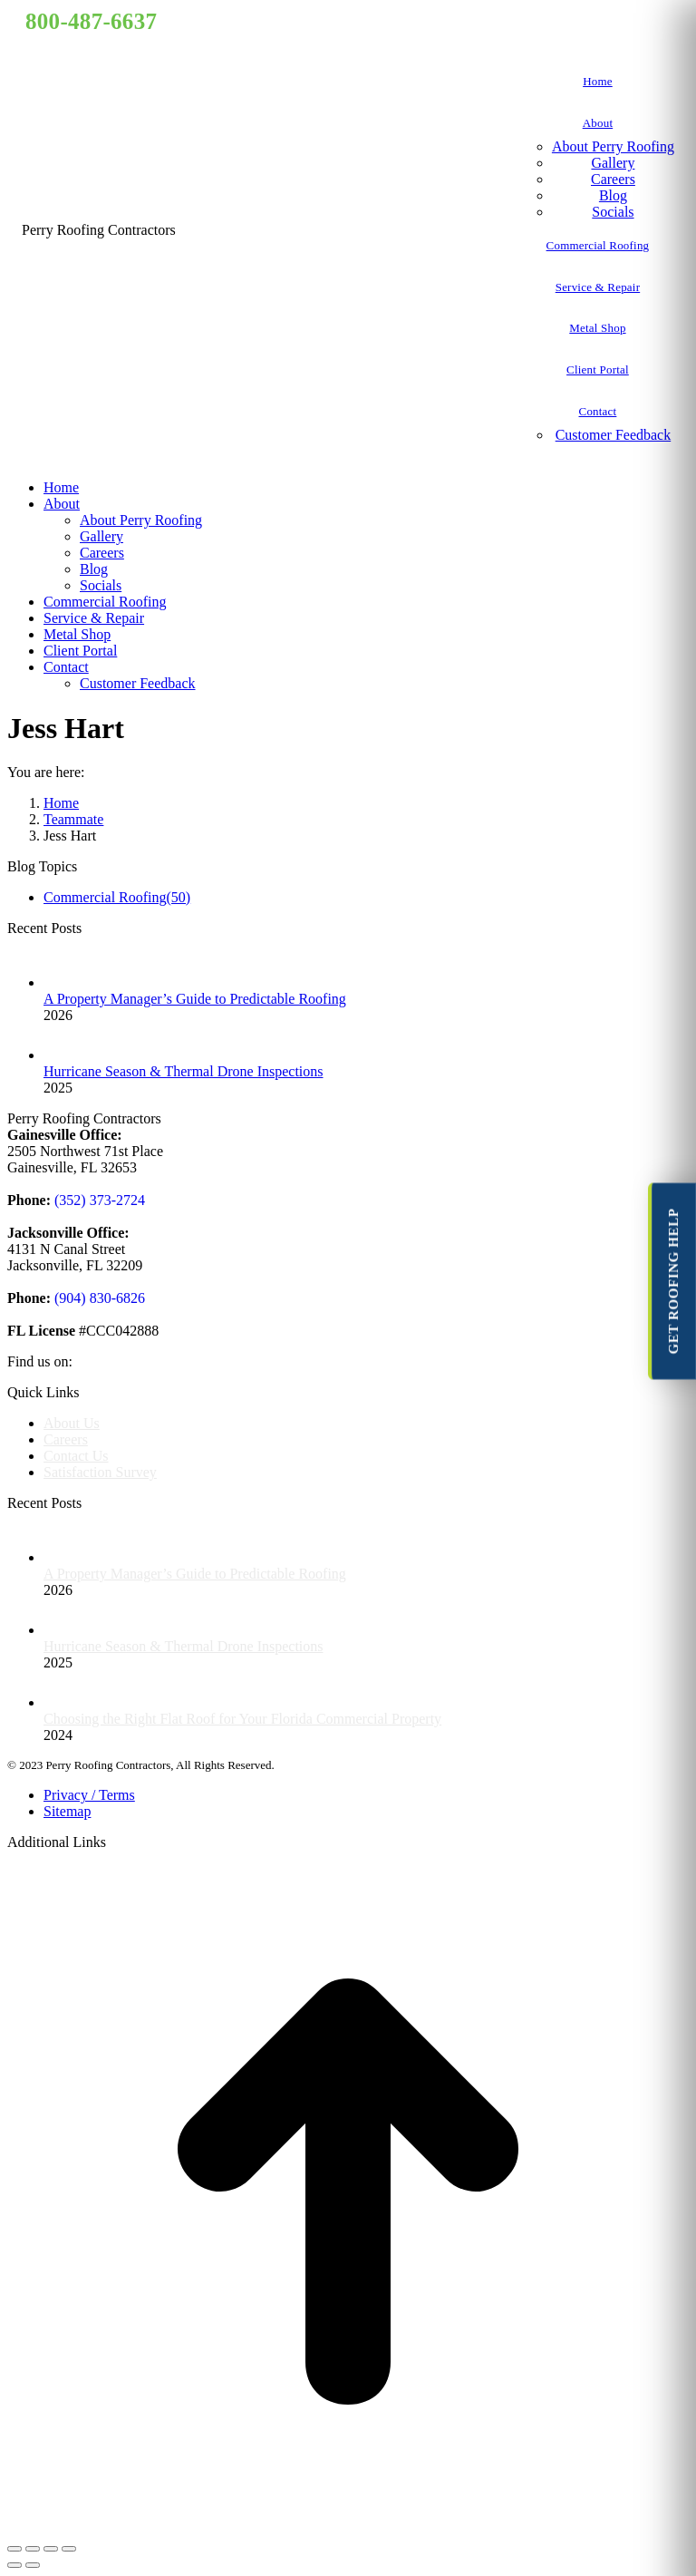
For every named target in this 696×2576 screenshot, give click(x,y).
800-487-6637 (91, 21)
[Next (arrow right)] (32, 2565)
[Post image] (62, 982)
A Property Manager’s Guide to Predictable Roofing (195, 998)
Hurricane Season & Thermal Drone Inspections (184, 1071)
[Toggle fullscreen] (51, 2549)
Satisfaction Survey (100, 1472)
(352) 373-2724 (98, 1200)
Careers (66, 1439)
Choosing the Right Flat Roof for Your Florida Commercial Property (242, 1718)
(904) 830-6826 (98, 1298)
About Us (72, 1423)
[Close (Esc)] (14, 2549)
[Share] (32, 2549)
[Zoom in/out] (69, 2549)
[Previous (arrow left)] (14, 2565)
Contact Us (76, 1455)
